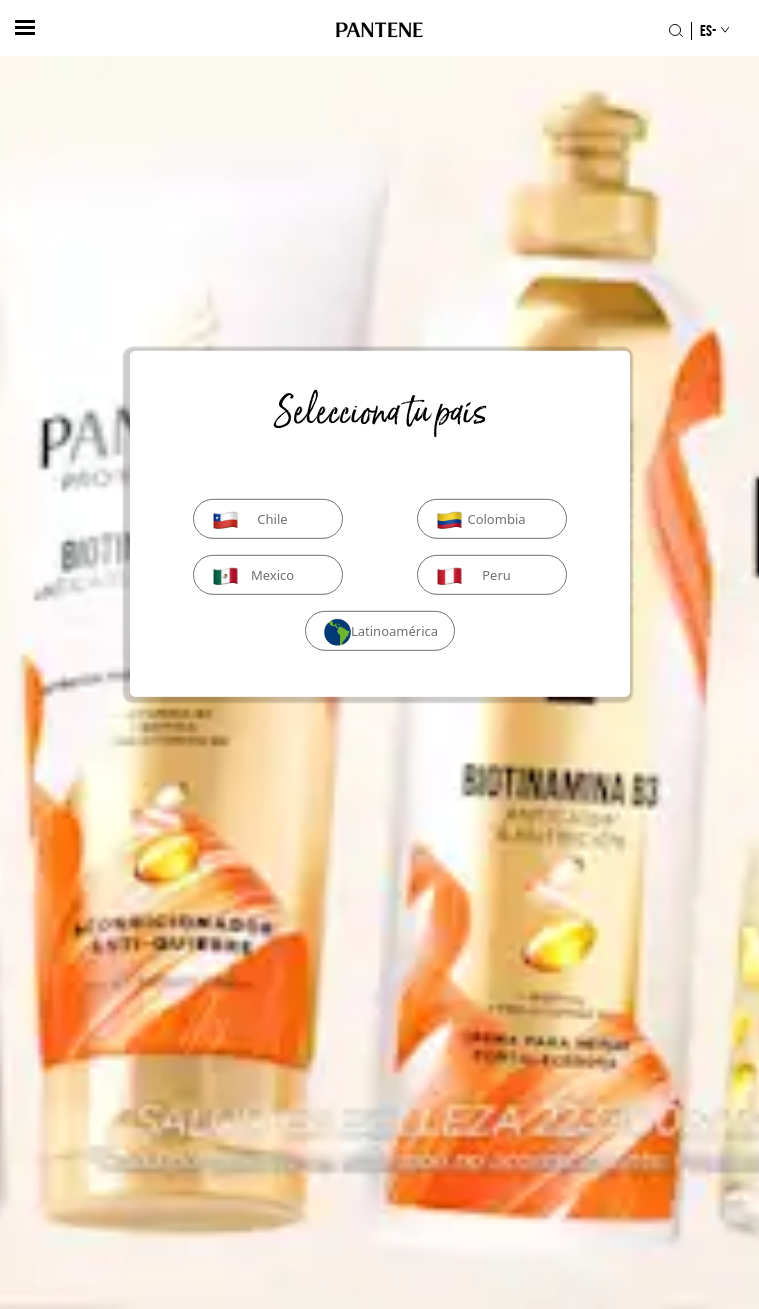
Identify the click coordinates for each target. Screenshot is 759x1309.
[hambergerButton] (25, 27)
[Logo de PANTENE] (379, 31)
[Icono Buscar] (676, 31)
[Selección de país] (706, 31)
